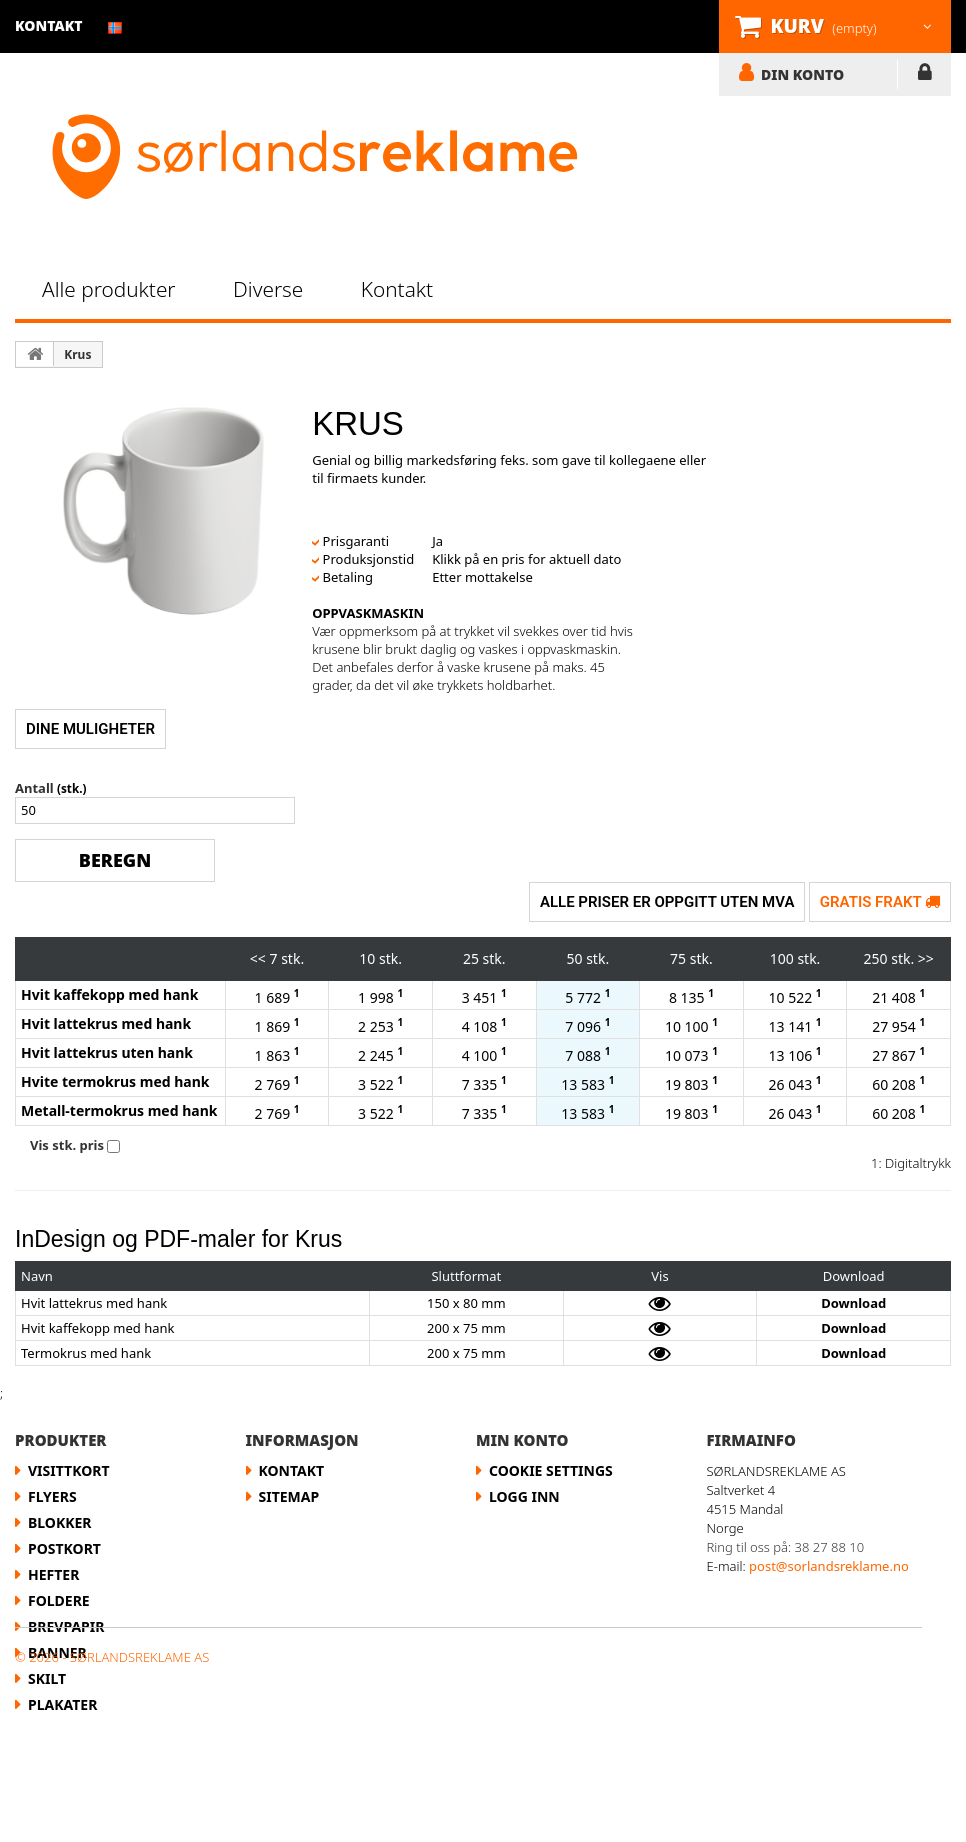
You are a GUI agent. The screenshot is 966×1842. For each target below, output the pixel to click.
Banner (57, 1652)
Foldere (59, 1600)
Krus (77, 354)
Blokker (60, 1522)
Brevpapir (66, 1626)
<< (258, 958)
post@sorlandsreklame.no (829, 1566)
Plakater (62, 1704)
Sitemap (289, 1496)
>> (926, 958)
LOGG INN (924, 76)
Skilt (47, 1678)
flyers (52, 1496)
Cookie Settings (551, 1470)
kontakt (49, 25)
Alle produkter (109, 289)
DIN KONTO (802, 74)
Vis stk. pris (67, 1145)
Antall (34, 788)
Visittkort (69, 1470)
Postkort (64, 1548)
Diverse (268, 289)
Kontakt (397, 289)
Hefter (53, 1574)
